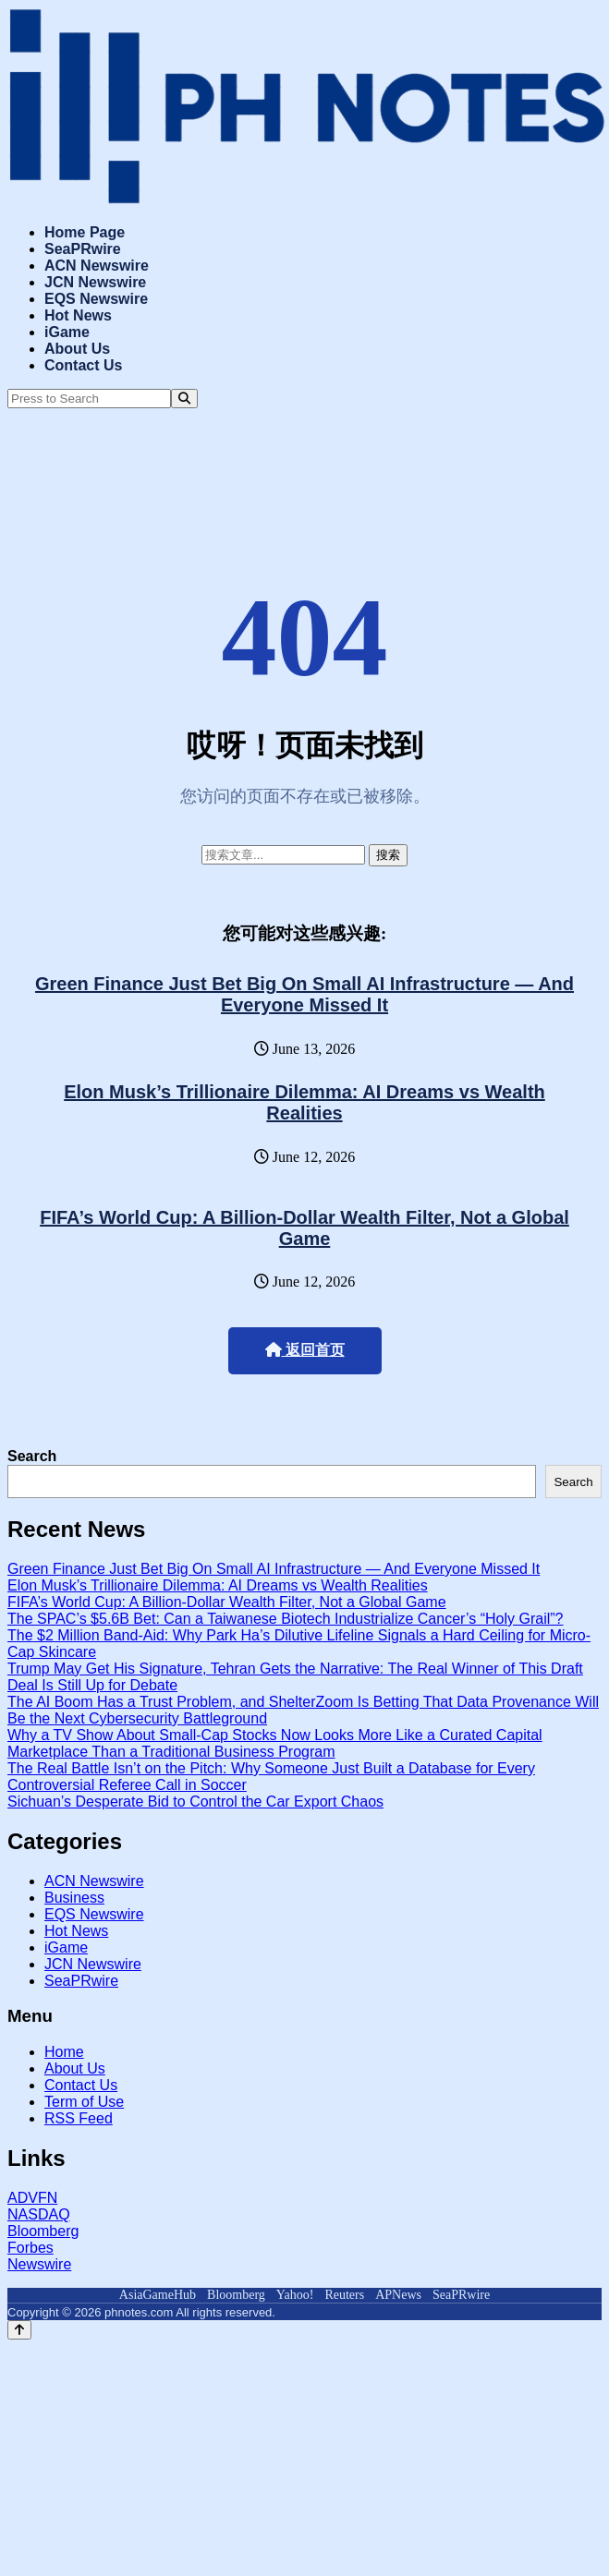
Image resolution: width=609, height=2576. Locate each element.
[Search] (184, 398)
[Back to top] (19, 2330)
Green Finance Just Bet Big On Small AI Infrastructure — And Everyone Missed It (304, 994)
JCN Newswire (95, 282)
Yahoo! (295, 2295)
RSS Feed (78, 2118)
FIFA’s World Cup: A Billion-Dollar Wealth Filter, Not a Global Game (304, 1228)
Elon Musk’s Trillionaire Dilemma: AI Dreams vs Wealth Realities (304, 1102)
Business (74, 1897)
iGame (67, 332)
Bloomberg (43, 2231)
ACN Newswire (96, 265)
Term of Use (84, 2102)
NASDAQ (38, 2214)
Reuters (344, 2295)
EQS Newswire (96, 299)
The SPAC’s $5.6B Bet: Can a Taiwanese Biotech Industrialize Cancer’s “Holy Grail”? (285, 1619)
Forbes (30, 2248)
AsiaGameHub (157, 2295)
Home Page (84, 232)
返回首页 (305, 1350)
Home (64, 2052)
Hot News (78, 315)
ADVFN (32, 2198)
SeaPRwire (82, 249)
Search (31, 1456)
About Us (77, 349)
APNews (398, 2295)
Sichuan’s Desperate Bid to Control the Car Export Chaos (195, 1801)
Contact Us (83, 365)
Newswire (39, 2264)
